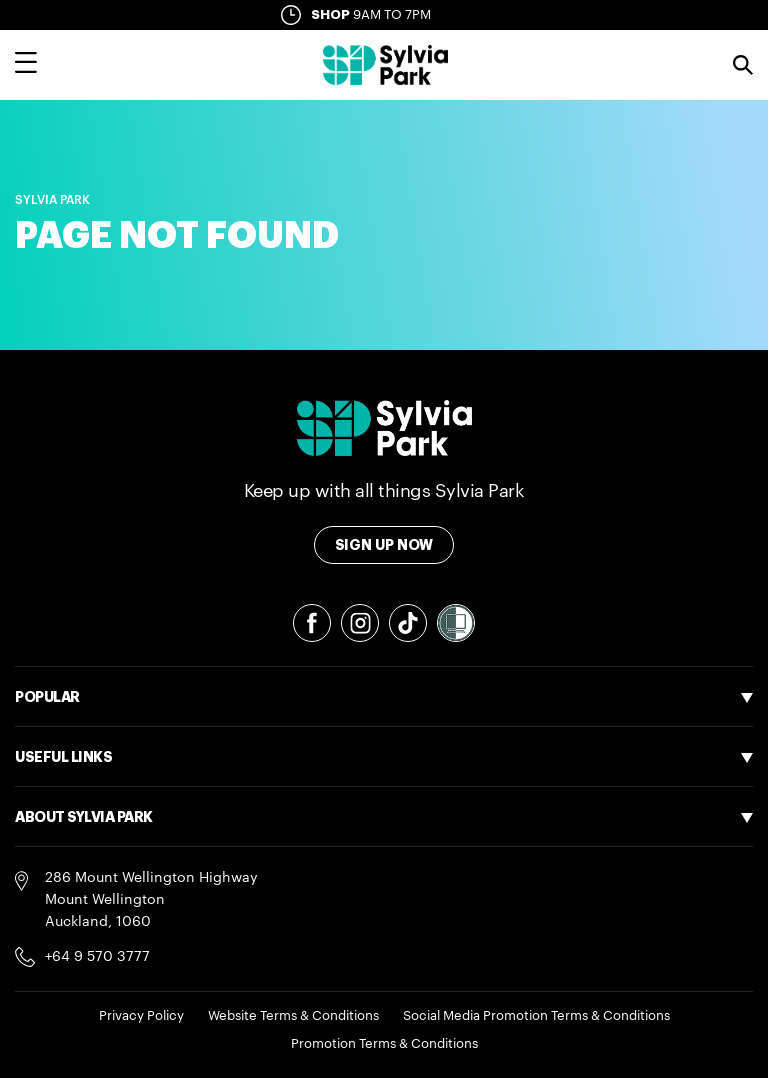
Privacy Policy (141, 1015)
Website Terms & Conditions (293, 1015)
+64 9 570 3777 (97, 957)
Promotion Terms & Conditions (384, 1043)
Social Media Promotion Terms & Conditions (536, 1015)
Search (743, 65)
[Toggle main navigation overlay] (26, 65)
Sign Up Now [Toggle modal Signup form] (384, 545)
